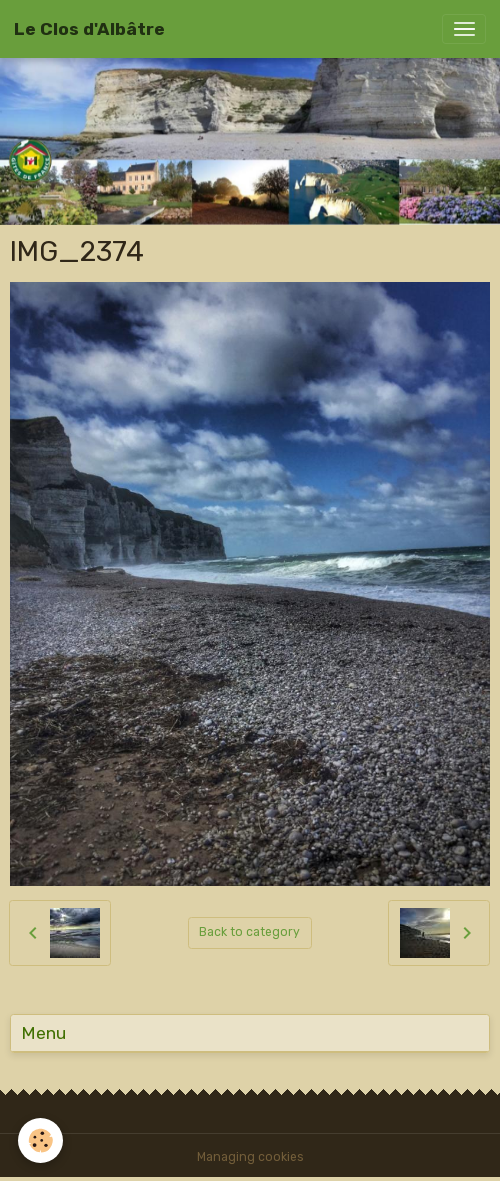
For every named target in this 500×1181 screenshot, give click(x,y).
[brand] (89, 29)
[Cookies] (40, 1140)
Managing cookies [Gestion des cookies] (250, 1157)
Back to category (249, 932)
